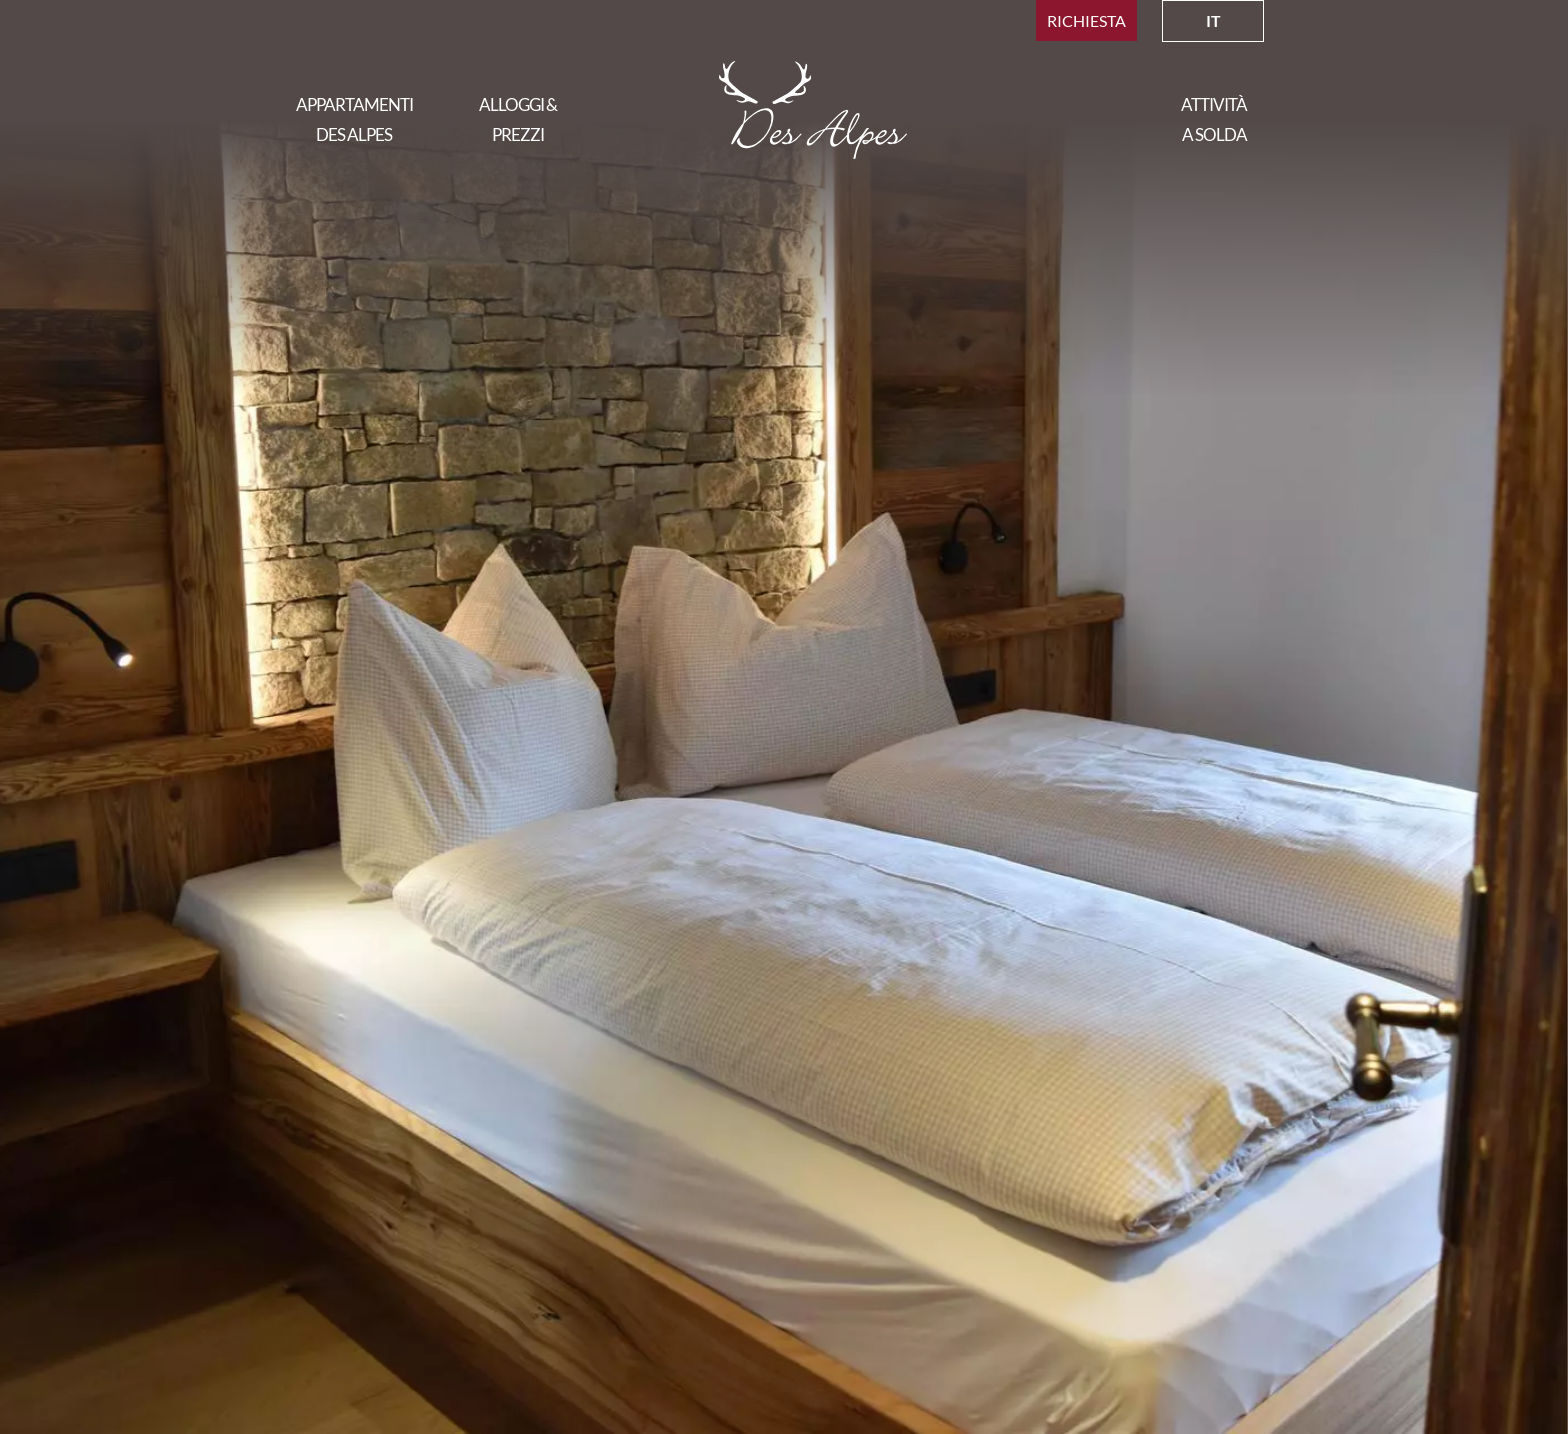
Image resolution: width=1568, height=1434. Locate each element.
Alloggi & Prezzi (518, 119)
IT (1213, 20)
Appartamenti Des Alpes (354, 119)
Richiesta (1086, 20)
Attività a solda (1214, 119)
